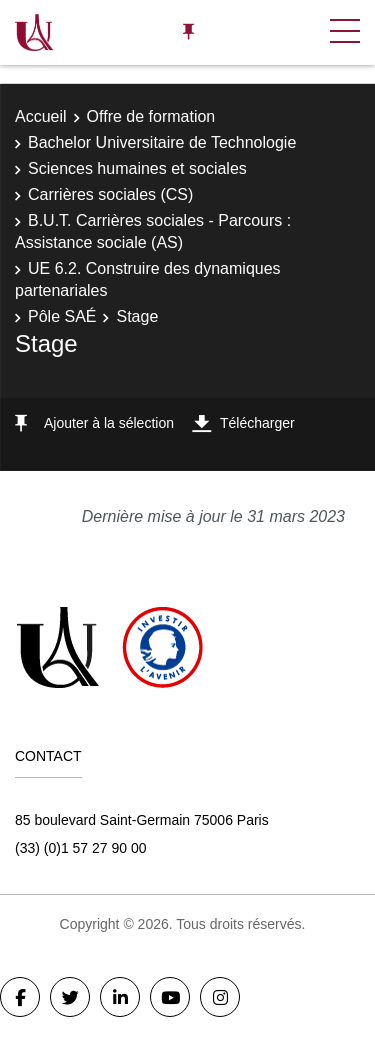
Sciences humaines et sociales (137, 168)
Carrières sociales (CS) (110, 194)
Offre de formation (151, 116)
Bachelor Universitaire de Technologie (162, 142)
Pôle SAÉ (62, 316)
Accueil (41, 116)
